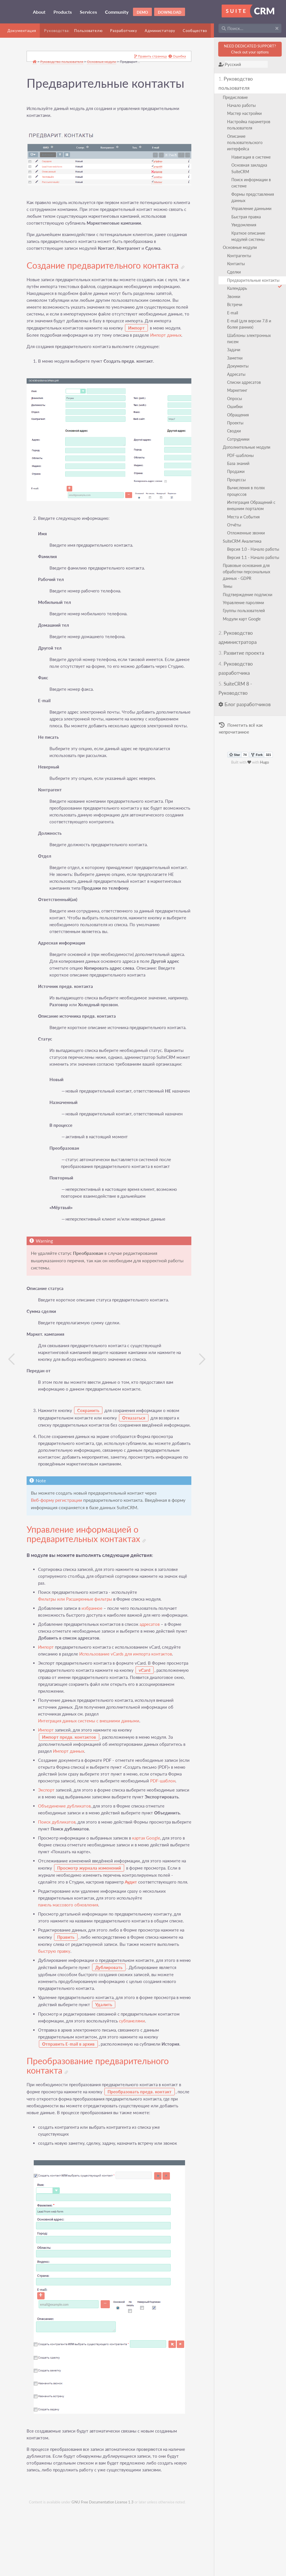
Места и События (244, 516)
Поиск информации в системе (251, 182)
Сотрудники (239, 439)
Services (88, 12)
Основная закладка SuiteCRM (250, 168)
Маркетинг (238, 390)
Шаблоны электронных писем (249, 338)
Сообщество (195, 30)
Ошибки (235, 406)
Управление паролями (244, 602)
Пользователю (88, 30)
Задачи (234, 349)
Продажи (236, 471)
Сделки (234, 271)
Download (169, 12)
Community (116, 12)
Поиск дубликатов (57, 1885)
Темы (228, 586)
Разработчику (123, 30)
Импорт (47, 1696)
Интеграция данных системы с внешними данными (89, 1770)
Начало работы (242, 105)
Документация (21, 30)
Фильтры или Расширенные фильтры (76, 1642)
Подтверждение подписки (248, 594)
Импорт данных (43, 340)
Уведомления (244, 224)
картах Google (147, 1901)
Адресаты (237, 374)
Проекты (236, 422)
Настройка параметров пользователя (249, 124)
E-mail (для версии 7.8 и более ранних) (250, 324)
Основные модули (240, 247)
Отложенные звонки (246, 532)
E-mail (233, 312)
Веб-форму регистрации (57, 1542)
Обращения (238, 414)
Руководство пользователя (236, 83)
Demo (142, 12)
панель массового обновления (69, 1975)
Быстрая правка (246, 216)
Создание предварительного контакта (106, 264)
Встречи (235, 304)
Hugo (265, 762)
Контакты (236, 263)
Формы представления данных (253, 197)
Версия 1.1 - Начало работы (254, 557)
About (39, 12)
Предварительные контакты (255, 281)
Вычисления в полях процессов (246, 490)
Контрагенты (240, 255)
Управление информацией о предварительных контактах (87, 1576)
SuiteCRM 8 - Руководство (236, 688)
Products (62, 12)
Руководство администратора (238, 637)
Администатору (160, 30)
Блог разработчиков (245, 704)
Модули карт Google (242, 618)
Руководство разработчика (236, 668)
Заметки (235, 358)
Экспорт (47, 1846)
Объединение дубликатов (65, 1869)
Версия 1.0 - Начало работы (254, 549)
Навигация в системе (251, 157)
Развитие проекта (242, 653)
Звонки (234, 296)
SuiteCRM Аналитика (242, 541)
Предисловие (235, 97)
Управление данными (252, 208)
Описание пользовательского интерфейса (245, 142)
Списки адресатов (244, 382)
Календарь (238, 288)
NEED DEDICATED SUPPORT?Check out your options (250, 49)
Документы (238, 366)
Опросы (235, 398)
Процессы (237, 479)
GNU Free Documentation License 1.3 (103, 2573)
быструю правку (55, 2021)
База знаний (239, 463)
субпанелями (133, 2091)
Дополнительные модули (247, 447)
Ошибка (173, 57)
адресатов (150, 1674)
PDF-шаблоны (241, 455)
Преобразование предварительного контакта (98, 2136)
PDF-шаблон (51, 1837)
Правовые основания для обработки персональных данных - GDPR (247, 572)
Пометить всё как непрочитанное (241, 728)
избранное (92, 1651)
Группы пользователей (244, 610)
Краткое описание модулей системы (249, 236)
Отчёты (235, 524)
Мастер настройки (245, 113)
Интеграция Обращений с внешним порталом (252, 505)
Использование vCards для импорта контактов (126, 1703)
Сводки (234, 430)
